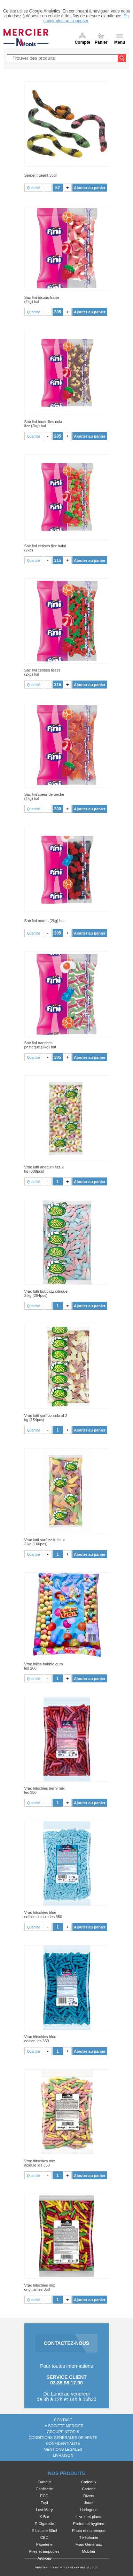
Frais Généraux (89, 2544)
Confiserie (44, 2489)
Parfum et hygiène (88, 2524)
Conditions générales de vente (63, 2437)
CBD (44, 2537)
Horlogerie (88, 2510)
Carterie (88, 2489)
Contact (63, 2420)
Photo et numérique (88, 2530)
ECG (44, 2496)
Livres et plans (88, 2517)
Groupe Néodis (63, 2432)
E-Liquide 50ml (44, 2530)
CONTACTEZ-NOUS (66, 2343)
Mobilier (88, 2551)
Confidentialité (63, 2443)
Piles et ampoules (44, 2551)
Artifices (44, 2558)
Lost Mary (44, 2510)
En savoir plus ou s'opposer (86, 18)
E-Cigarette (44, 2524)
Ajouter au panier (89, 188)
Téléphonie (88, 2537)
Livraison (63, 2455)
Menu (119, 42)
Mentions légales (63, 2449)
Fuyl (44, 2503)
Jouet (88, 2503)
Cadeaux (88, 2482)
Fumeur (44, 2482)
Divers (88, 2496)
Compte (83, 42)
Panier (101, 42)
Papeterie (44, 2544)
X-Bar (44, 2517)
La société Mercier (63, 2426)
